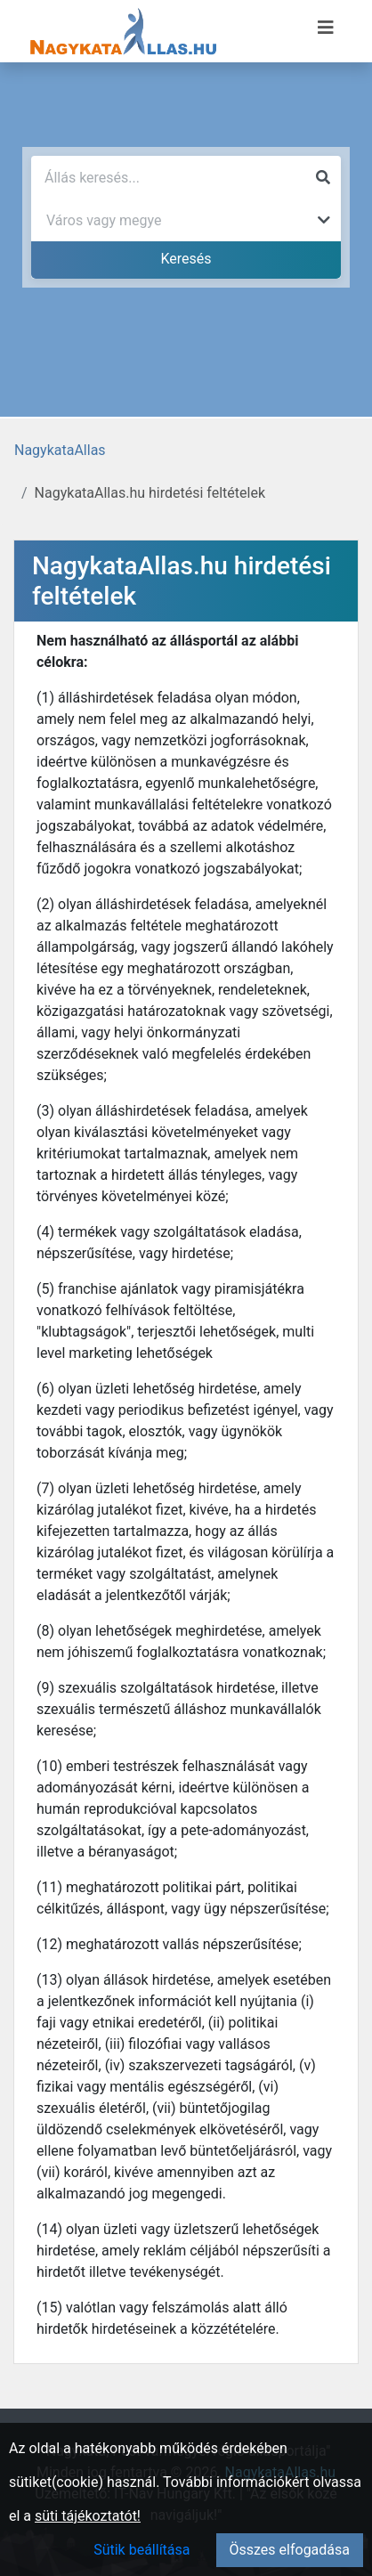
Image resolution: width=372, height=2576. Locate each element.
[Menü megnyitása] (325, 27)
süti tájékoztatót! (88, 2515)
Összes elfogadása (290, 2549)
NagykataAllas (60, 450)
